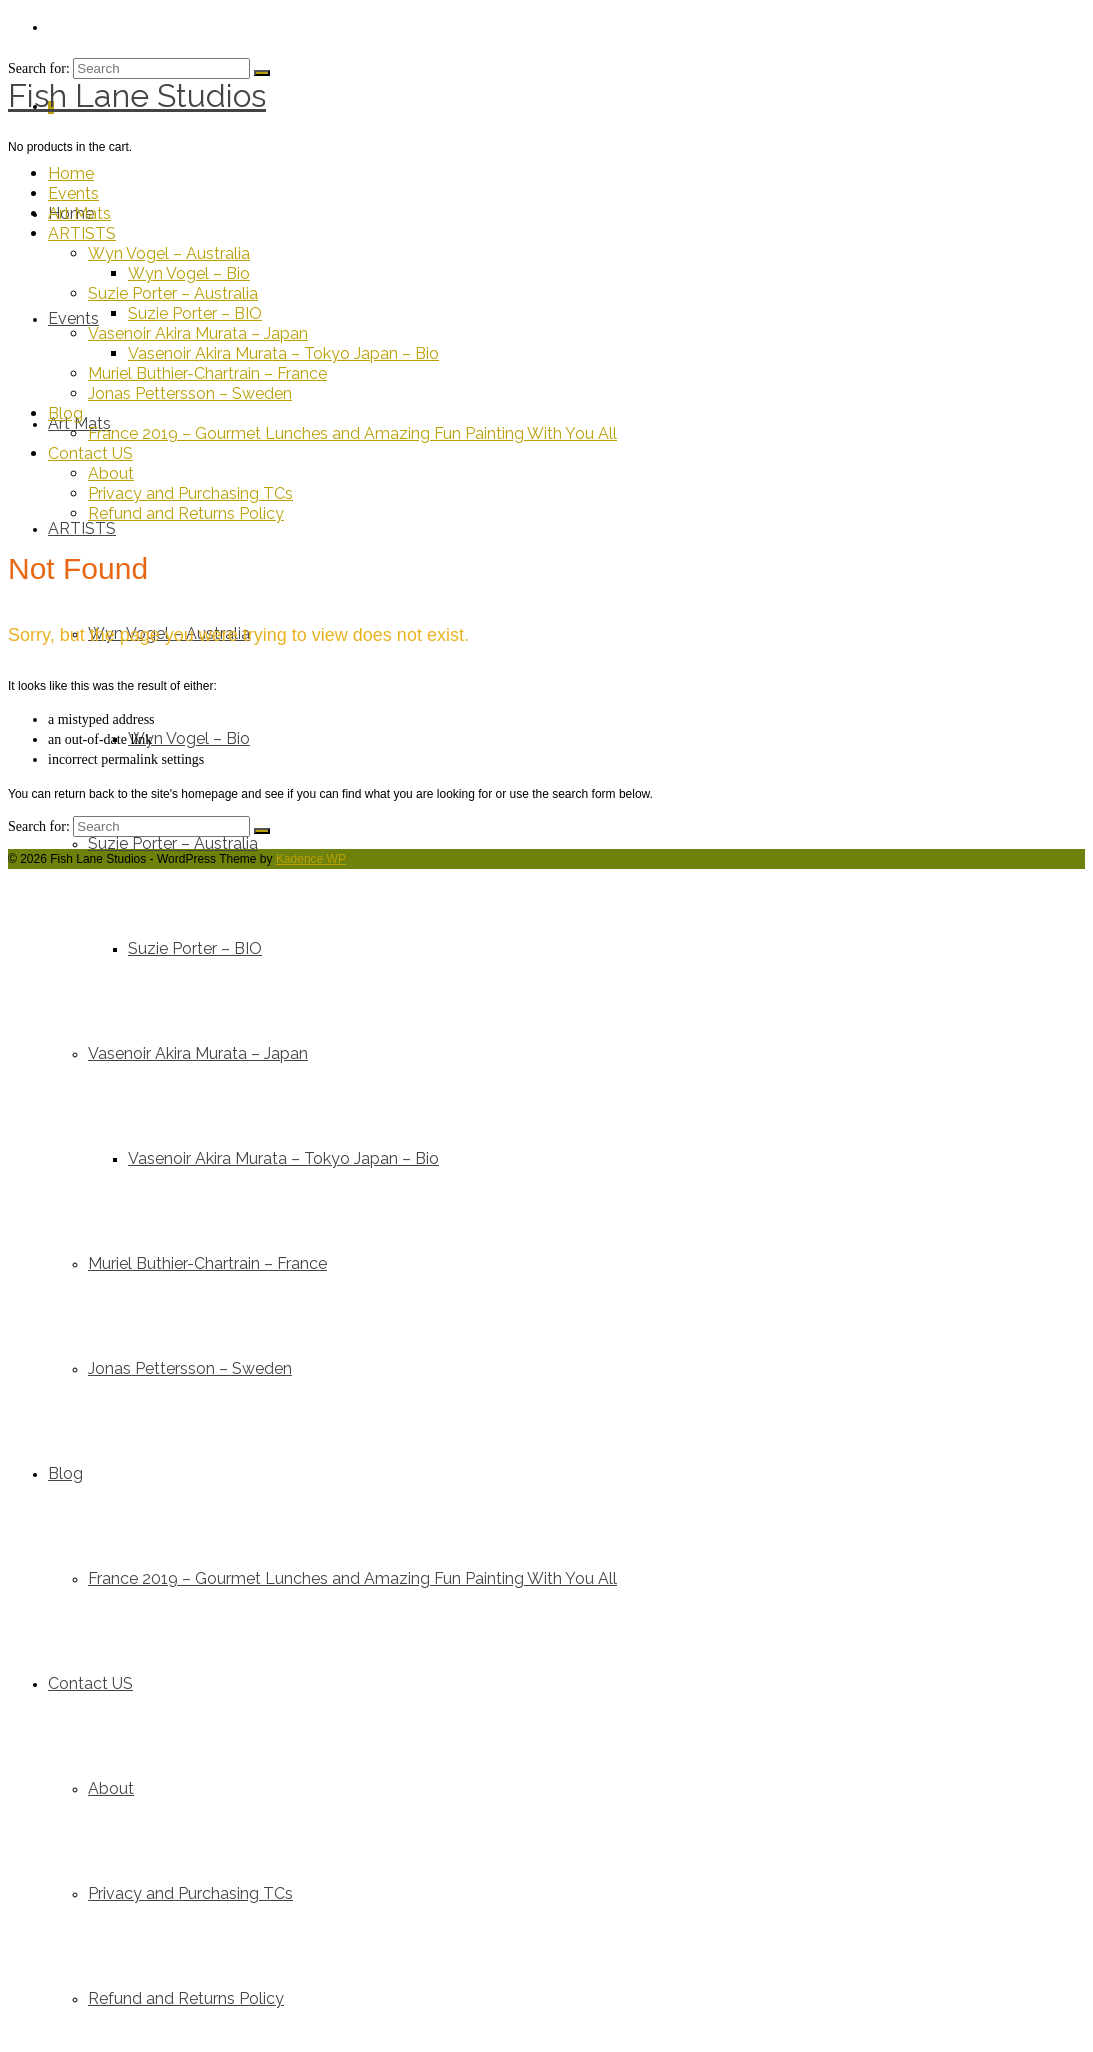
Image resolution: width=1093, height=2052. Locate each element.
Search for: (39, 826)
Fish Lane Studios (137, 95)
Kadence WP (311, 859)
